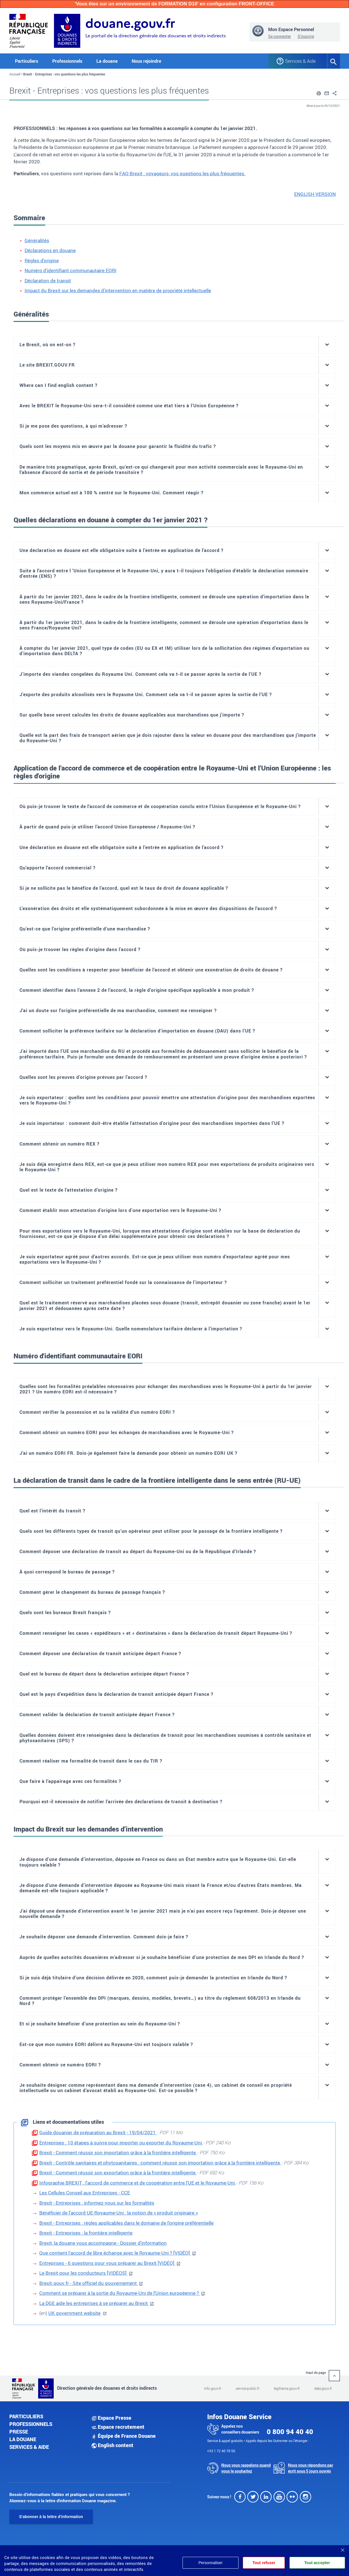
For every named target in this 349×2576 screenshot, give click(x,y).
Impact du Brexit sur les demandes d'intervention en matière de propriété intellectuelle (118, 290)
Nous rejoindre (146, 61)
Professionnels (30, 2424)
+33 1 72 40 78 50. (221, 2451)
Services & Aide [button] (300, 61)
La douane (22, 2439)
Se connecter (279, 36)
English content (112, 2445)
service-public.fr (247, 2388)
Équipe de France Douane (124, 2435)
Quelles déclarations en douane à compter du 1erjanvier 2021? (110, 519)
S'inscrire (306, 36)
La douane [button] (107, 61)
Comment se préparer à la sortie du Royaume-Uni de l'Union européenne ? (119, 2293)
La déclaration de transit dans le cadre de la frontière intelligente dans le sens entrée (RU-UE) (157, 1480)
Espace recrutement (118, 2426)
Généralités (37, 240)
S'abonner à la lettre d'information (51, 2516)
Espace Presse (111, 2417)
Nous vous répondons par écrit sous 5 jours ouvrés (310, 2468)
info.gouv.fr (212, 2388)
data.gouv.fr (323, 2388)
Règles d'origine (42, 260)
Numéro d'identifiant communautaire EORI (70, 270)
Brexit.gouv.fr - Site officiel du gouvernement (88, 2283)
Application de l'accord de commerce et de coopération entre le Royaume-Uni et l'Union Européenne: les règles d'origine (172, 772)
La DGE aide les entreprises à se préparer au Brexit (94, 2303)
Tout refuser (263, 2562)
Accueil (14, 74)
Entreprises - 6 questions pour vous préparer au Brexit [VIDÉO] (107, 2263)
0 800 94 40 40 (290, 2431)
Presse (18, 2431)
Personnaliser (209, 2562)
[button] (318, 92)
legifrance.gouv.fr (287, 2388)
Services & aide (29, 2446)
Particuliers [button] (26, 61)
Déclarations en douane (50, 250)
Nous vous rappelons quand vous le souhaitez (246, 2468)
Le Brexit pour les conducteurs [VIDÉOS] (83, 2273)
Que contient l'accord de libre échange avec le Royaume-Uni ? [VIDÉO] (115, 2253)
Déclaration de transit (48, 280)
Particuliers (26, 2416)
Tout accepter (317, 2562)
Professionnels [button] (67, 61)
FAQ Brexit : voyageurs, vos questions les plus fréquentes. (182, 173)
